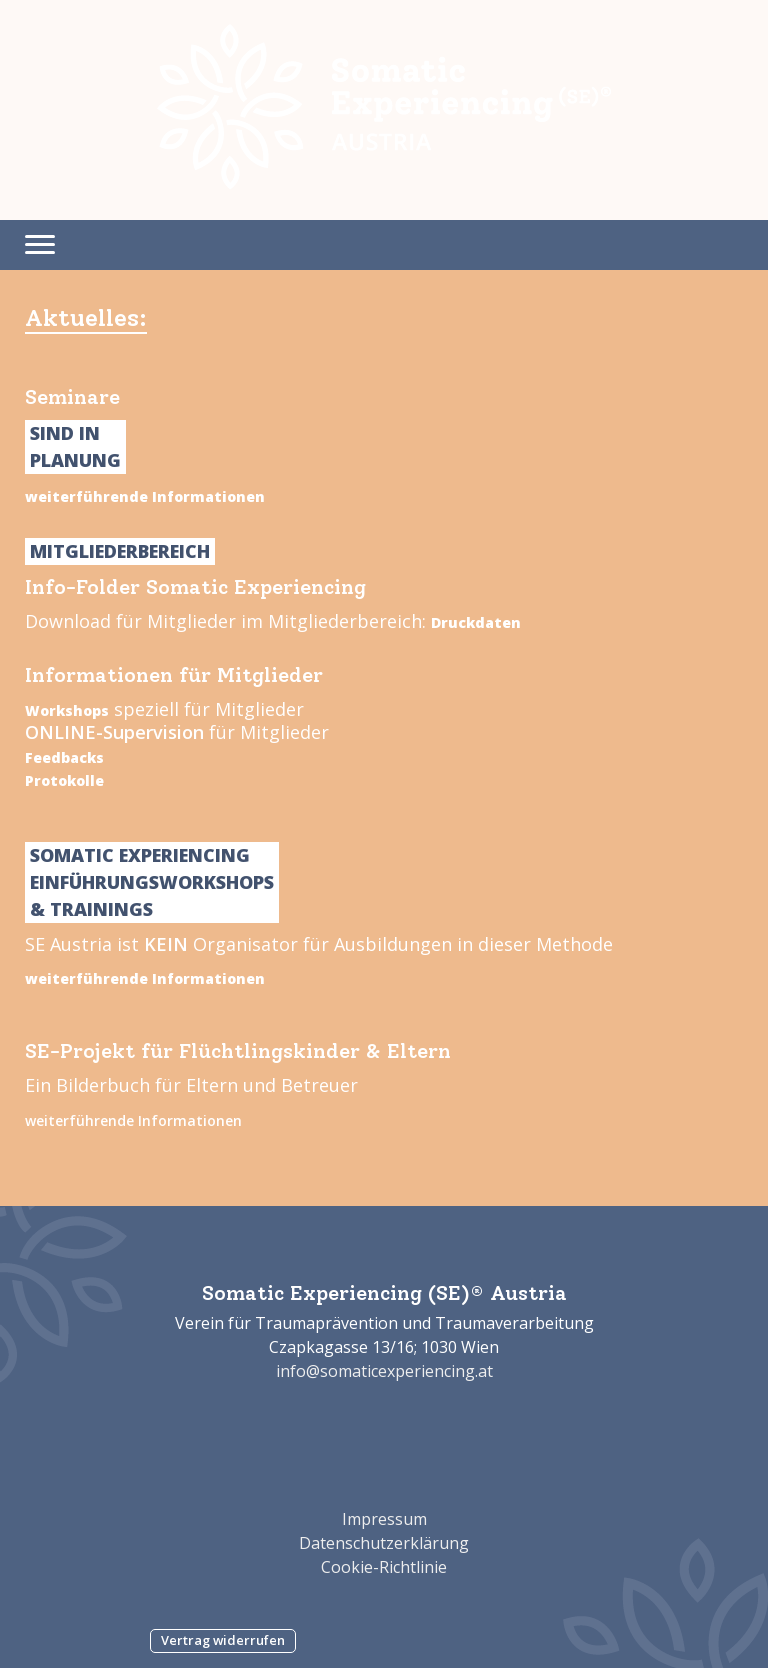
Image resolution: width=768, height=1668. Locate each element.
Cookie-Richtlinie (384, 1567)
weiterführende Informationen (145, 496)
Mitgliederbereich (120, 551)
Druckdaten (476, 622)
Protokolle (64, 780)
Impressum (384, 1519)
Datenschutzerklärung (384, 1543)
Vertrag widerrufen (223, 1640)
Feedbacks (64, 757)
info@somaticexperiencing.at (384, 1371)
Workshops (67, 710)
